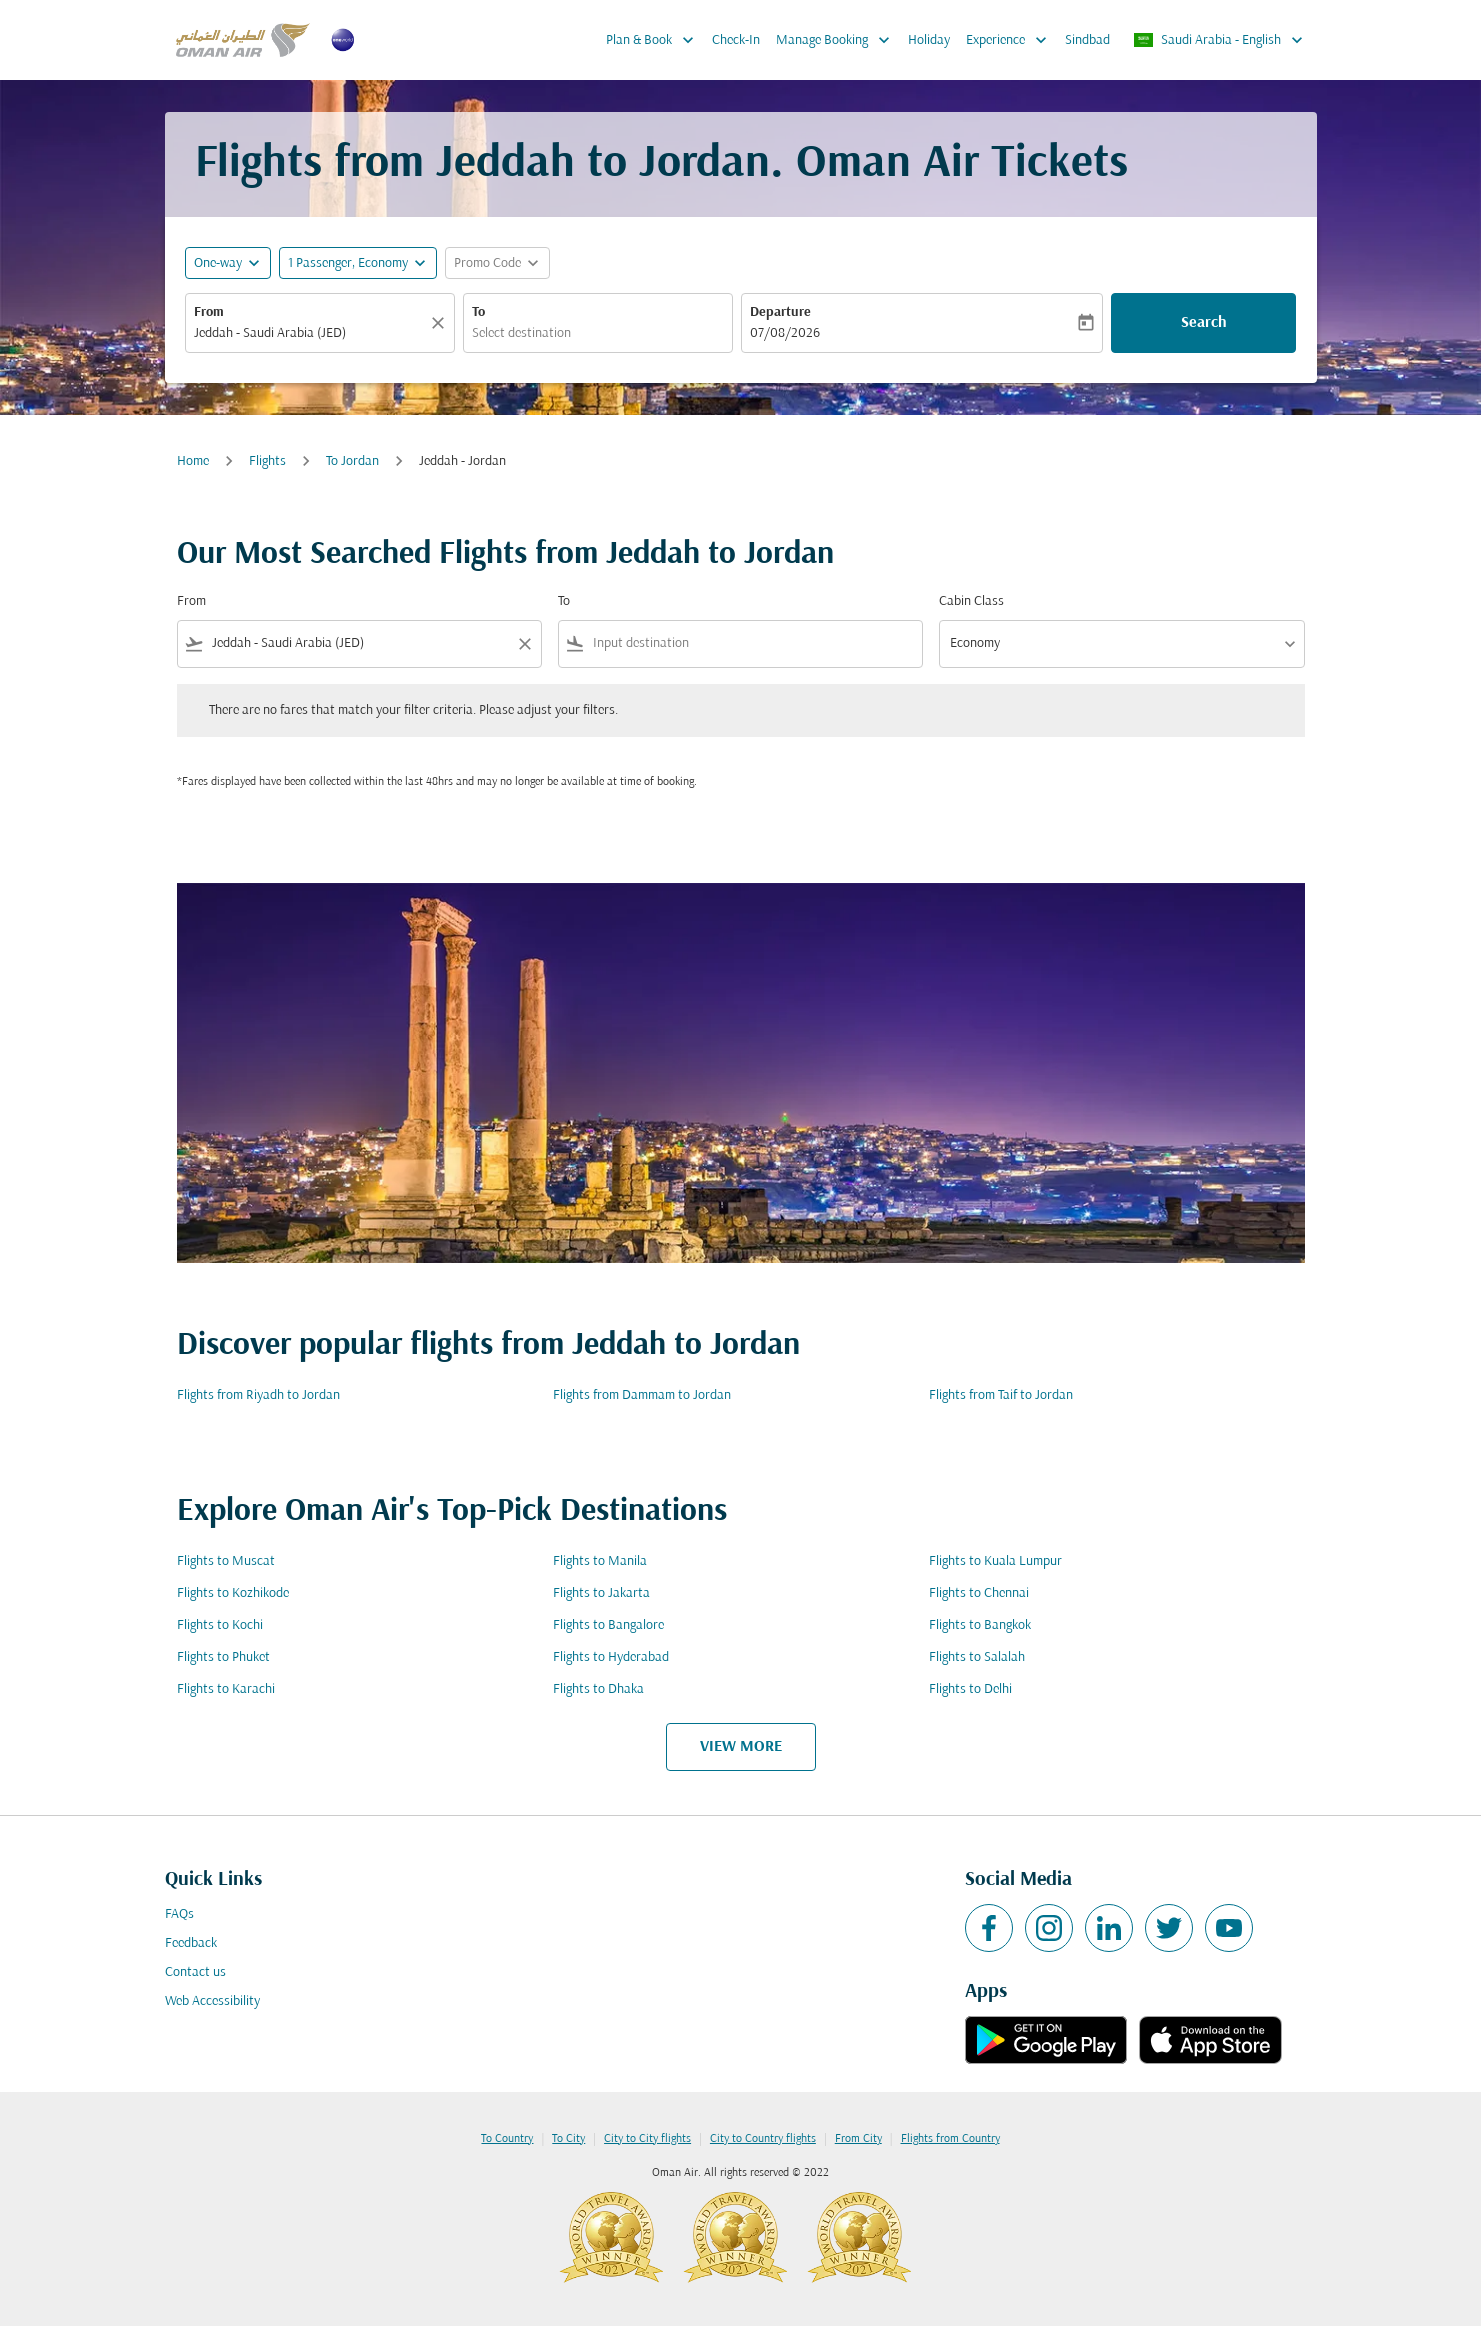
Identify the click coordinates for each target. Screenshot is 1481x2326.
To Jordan (352, 461)
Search (1204, 323)
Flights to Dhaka (598, 1689)
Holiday (929, 40)
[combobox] (310, 333)
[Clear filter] (524, 644)
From (209, 312)
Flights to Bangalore (608, 1625)
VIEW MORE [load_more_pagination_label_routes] (741, 1747)
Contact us (195, 1972)
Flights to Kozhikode (233, 1593)
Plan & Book (655, 40)
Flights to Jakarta (601, 1593)
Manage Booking (838, 40)
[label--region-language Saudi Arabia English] (1219, 40)
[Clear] (441, 323)
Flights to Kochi (220, 1625)
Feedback (191, 1943)
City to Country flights (763, 2139)
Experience (1011, 40)
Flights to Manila (600, 1561)
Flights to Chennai (979, 1593)
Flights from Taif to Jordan (1001, 1395)
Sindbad (1087, 40)
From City (858, 2139)
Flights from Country (950, 2139)
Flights (267, 461)
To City (568, 2139)
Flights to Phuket (223, 1657)
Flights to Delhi (970, 1689)
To (478, 312)
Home (193, 461)
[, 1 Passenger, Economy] (348, 263)
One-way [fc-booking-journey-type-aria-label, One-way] (218, 263)
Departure (780, 312)
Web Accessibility (212, 2001)
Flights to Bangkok (980, 1625)
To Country (507, 2139)
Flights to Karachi (226, 1689)
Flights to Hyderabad (611, 1657)
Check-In (736, 40)
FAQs (179, 1914)
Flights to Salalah (977, 1657)
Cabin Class (971, 601)
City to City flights (647, 2139)
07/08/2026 (785, 333)
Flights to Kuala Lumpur (995, 1561)
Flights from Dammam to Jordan (642, 1395)
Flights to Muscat (226, 1561)
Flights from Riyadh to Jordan (258, 1395)
